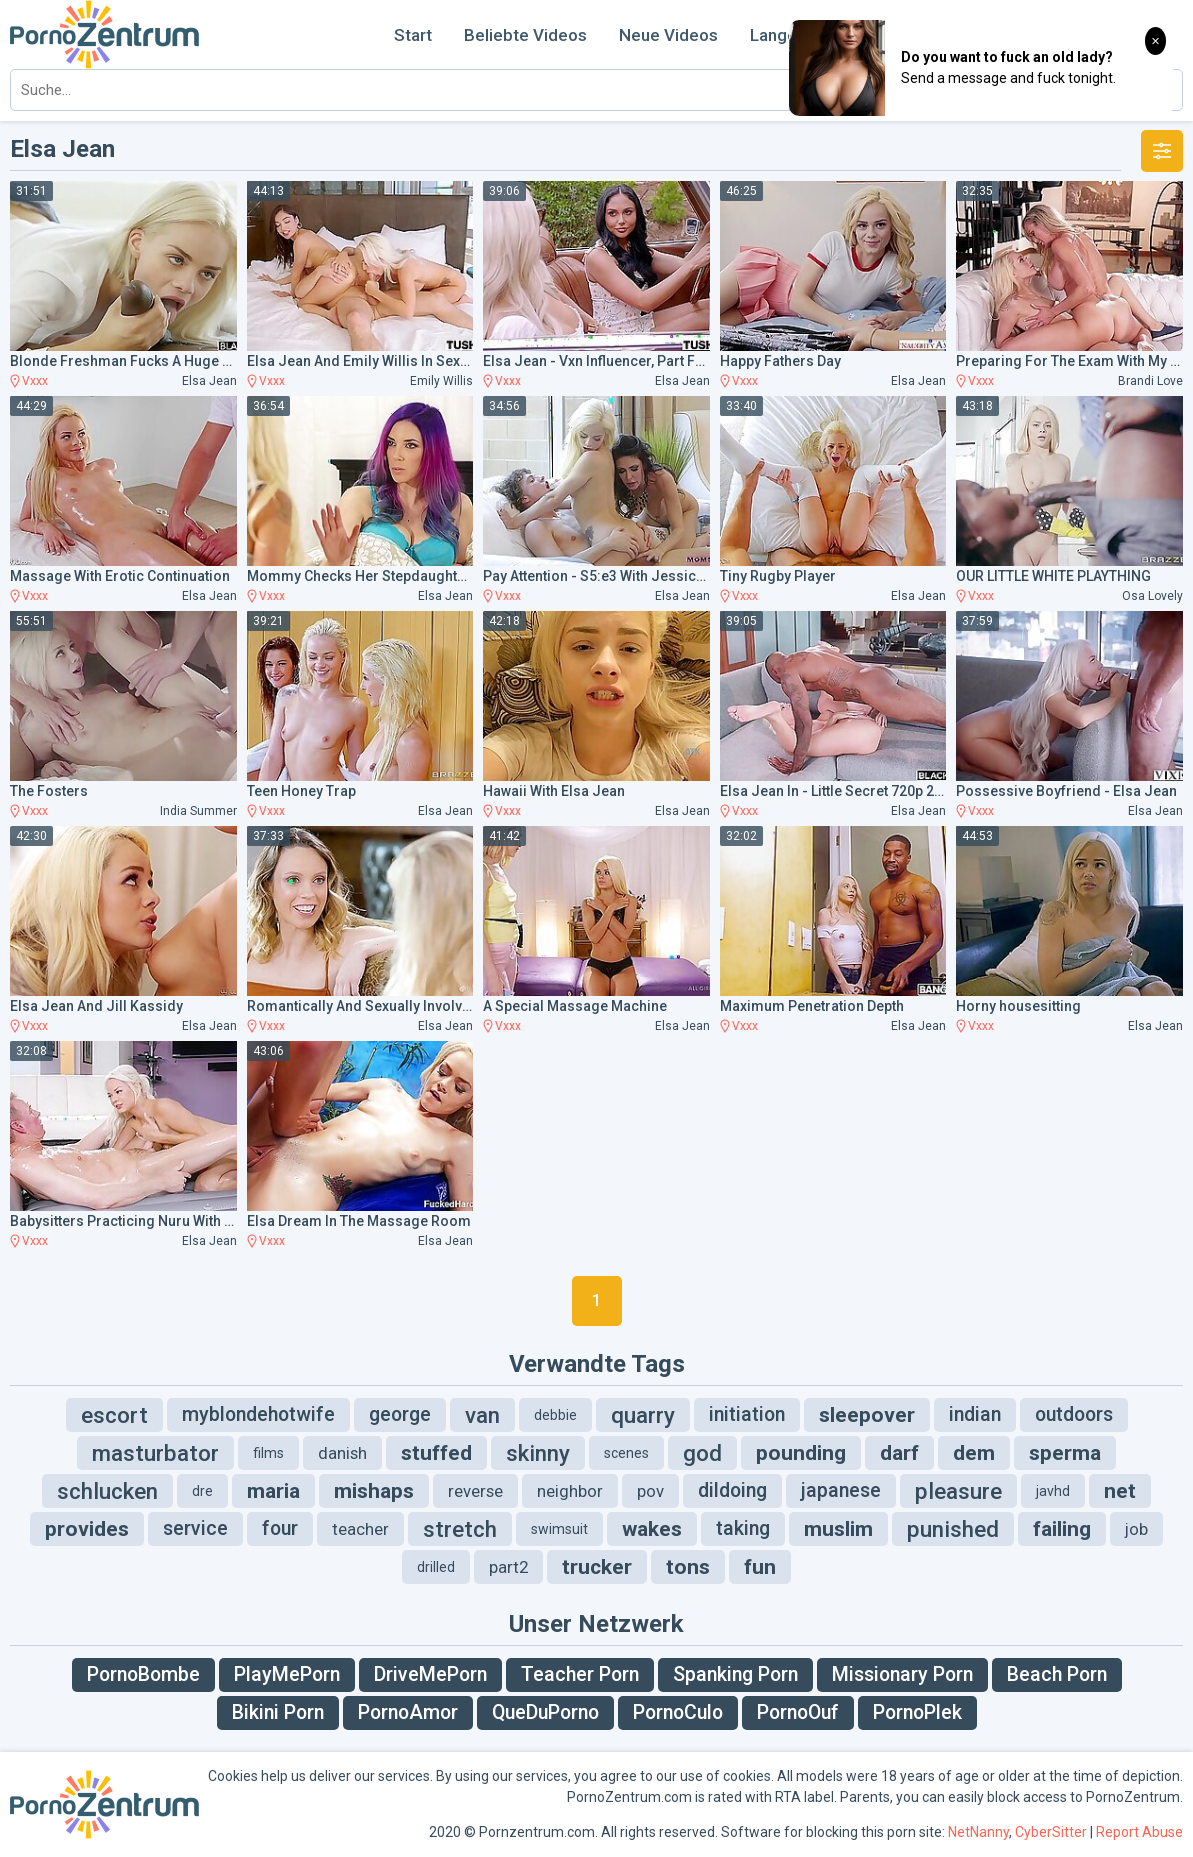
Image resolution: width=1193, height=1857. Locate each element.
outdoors (1074, 1414)
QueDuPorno (545, 1712)
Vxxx (35, 381)
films (268, 1453)
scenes (626, 1453)
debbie (555, 1415)
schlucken (107, 1491)
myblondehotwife (258, 1414)
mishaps (374, 1491)
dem (974, 1453)
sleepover (867, 1415)
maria (273, 1491)
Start (413, 35)
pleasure (958, 1491)
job (1136, 1529)
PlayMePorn (287, 1674)
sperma (1065, 1453)
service (195, 1528)
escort (114, 1415)
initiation (747, 1414)
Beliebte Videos (525, 35)
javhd (1053, 1491)
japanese (841, 1490)
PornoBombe (143, 1674)
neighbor (570, 1491)
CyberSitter (1051, 1832)
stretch (460, 1529)
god (702, 1453)
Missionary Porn (902, 1674)
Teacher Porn (580, 1674)
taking (743, 1528)
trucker (597, 1567)
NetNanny (978, 1832)
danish (342, 1453)
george (400, 1414)
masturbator (155, 1453)
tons (688, 1567)
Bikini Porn (278, 1712)
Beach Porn (1057, 1674)
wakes (652, 1529)
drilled (436, 1567)
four (280, 1528)
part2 (508, 1567)
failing (1062, 1529)
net (1120, 1491)
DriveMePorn (430, 1674)
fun (760, 1567)
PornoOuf (798, 1712)
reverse (475, 1491)
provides (87, 1529)
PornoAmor (408, 1712)
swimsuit (559, 1529)
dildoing (732, 1490)
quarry (643, 1415)
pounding (801, 1453)
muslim (838, 1529)
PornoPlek (917, 1712)
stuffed (436, 1453)
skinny (538, 1453)
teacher (360, 1529)
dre (202, 1491)
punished (953, 1529)
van (482, 1415)
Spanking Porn (735, 1674)
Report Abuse (1139, 1832)
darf (899, 1453)
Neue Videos (668, 35)
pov (650, 1491)
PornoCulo (678, 1712)
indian (975, 1414)
